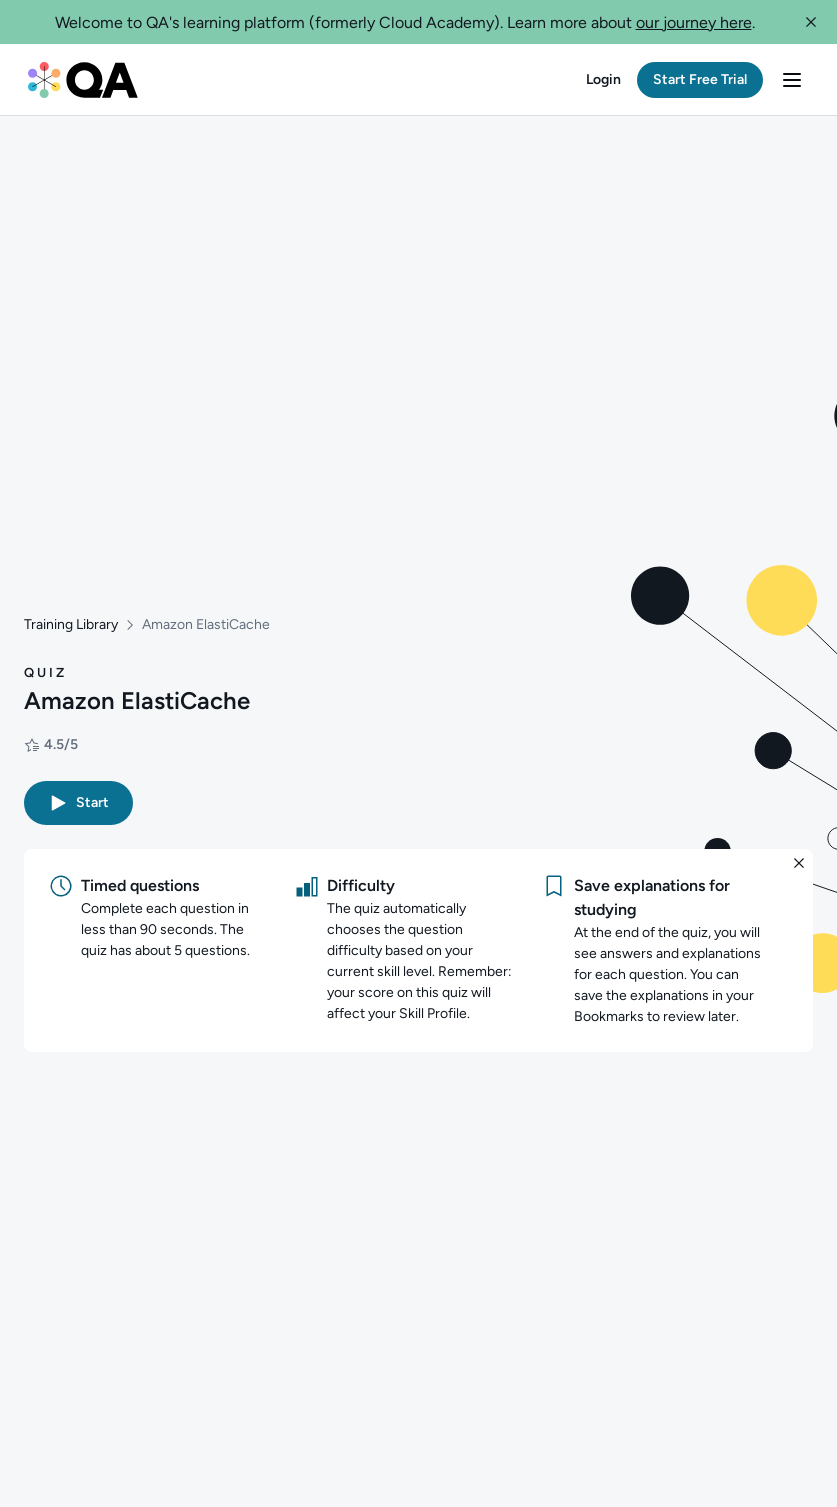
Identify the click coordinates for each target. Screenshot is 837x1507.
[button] (811, 22)
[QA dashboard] (83, 80)
